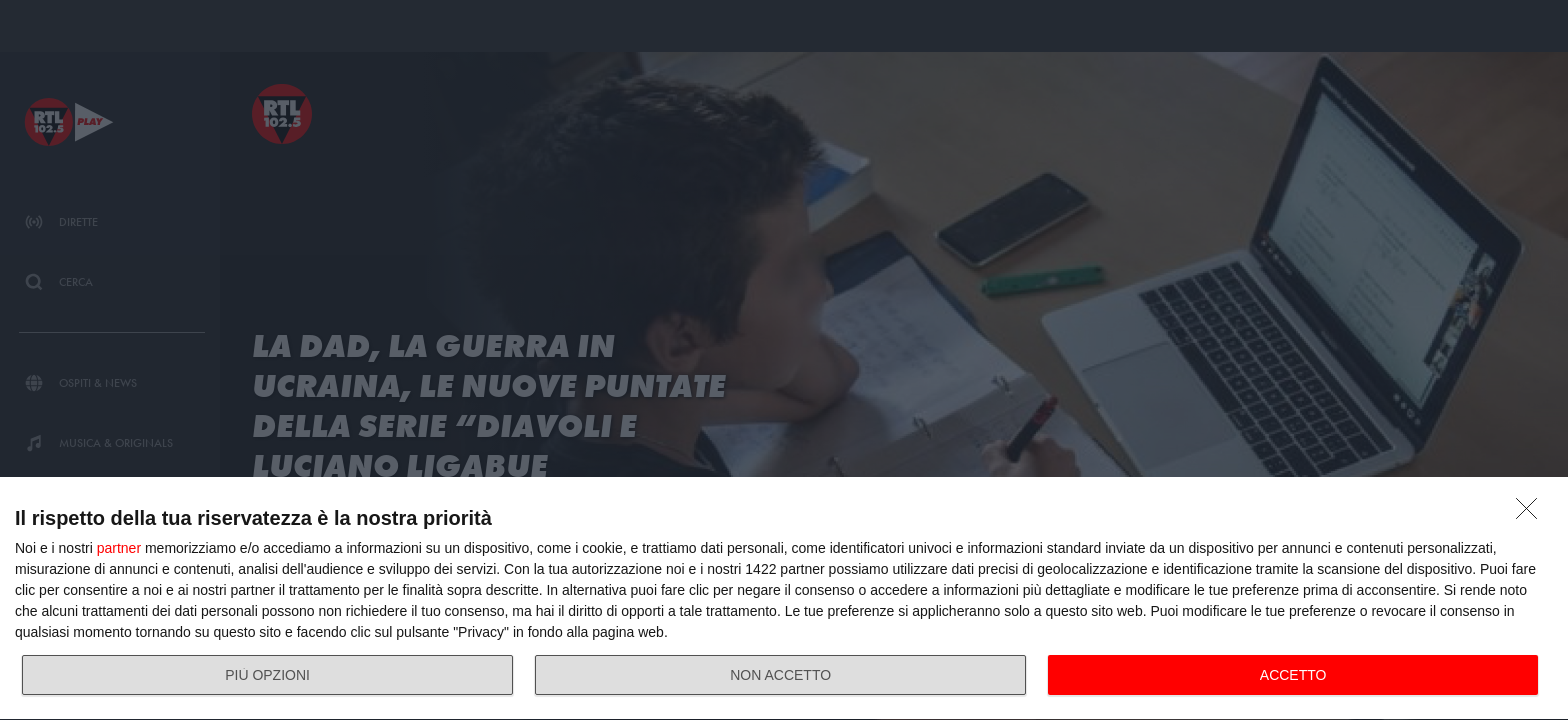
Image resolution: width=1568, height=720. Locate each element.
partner (119, 548)
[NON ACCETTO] (1532, 514)
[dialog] (784, 599)
